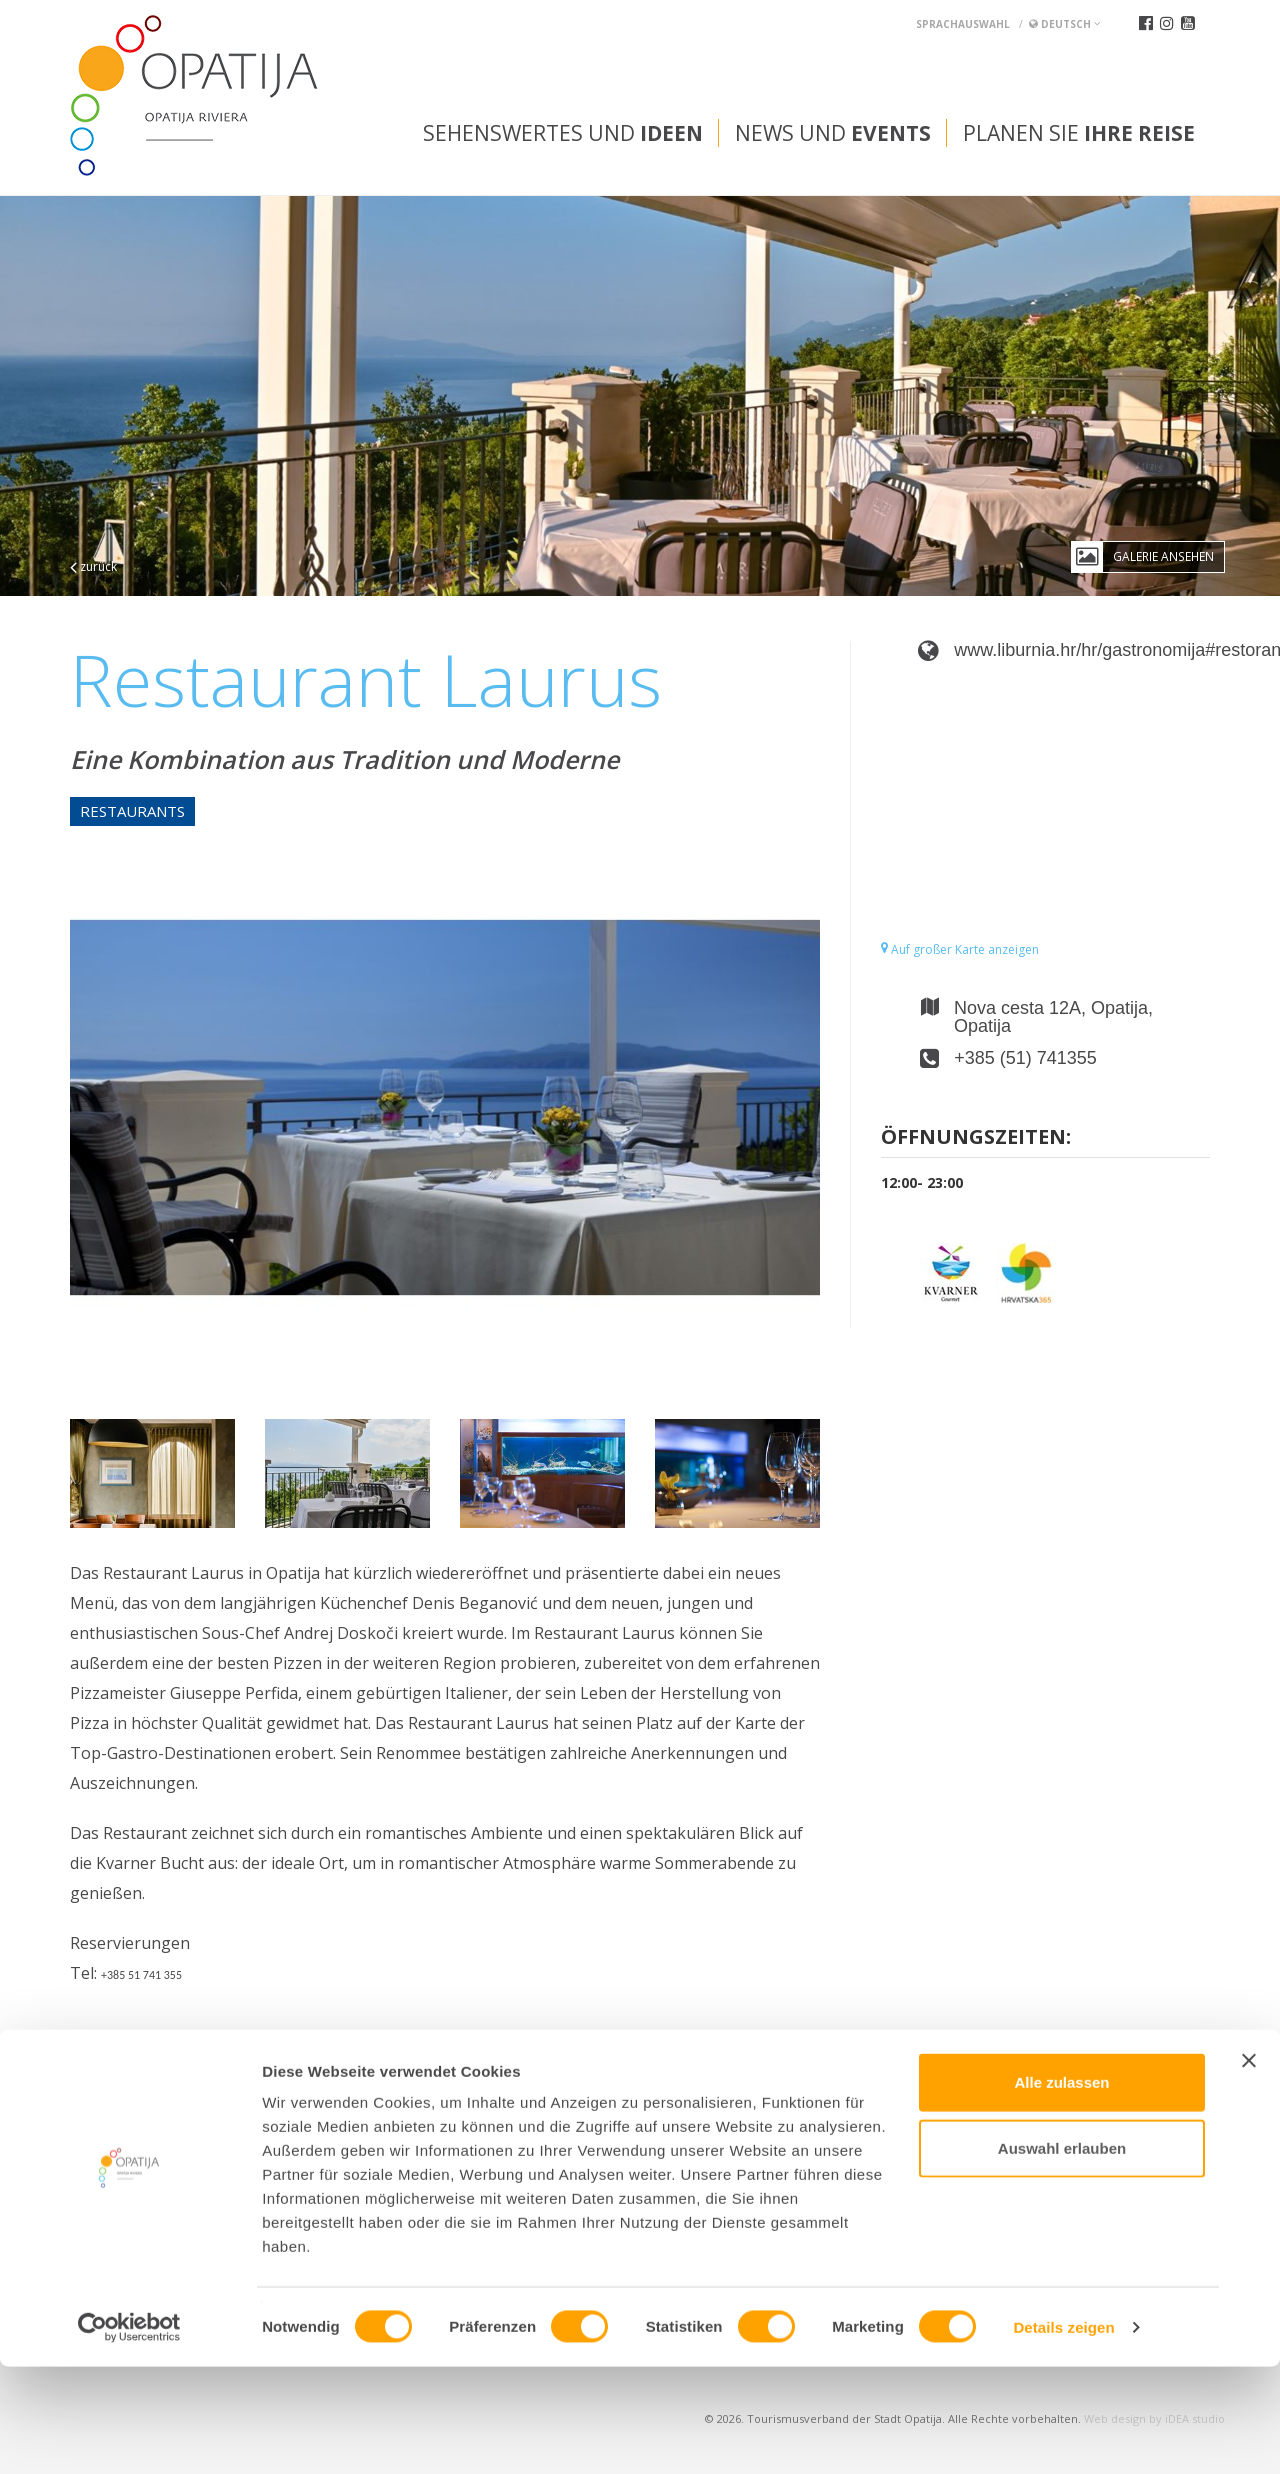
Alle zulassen (1061, 2189)
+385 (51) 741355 (1025, 1058)
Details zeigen (1063, 2434)
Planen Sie (1079, 133)
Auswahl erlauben (1062, 2255)
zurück (93, 566)
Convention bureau (147, 2110)
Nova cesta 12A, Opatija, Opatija (1053, 1017)
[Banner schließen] (1249, 2168)
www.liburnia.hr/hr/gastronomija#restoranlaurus (1082, 650)
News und (833, 133)
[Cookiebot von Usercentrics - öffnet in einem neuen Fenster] (129, 2435)
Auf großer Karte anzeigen (960, 949)
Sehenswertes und (563, 133)
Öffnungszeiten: (976, 1138)
